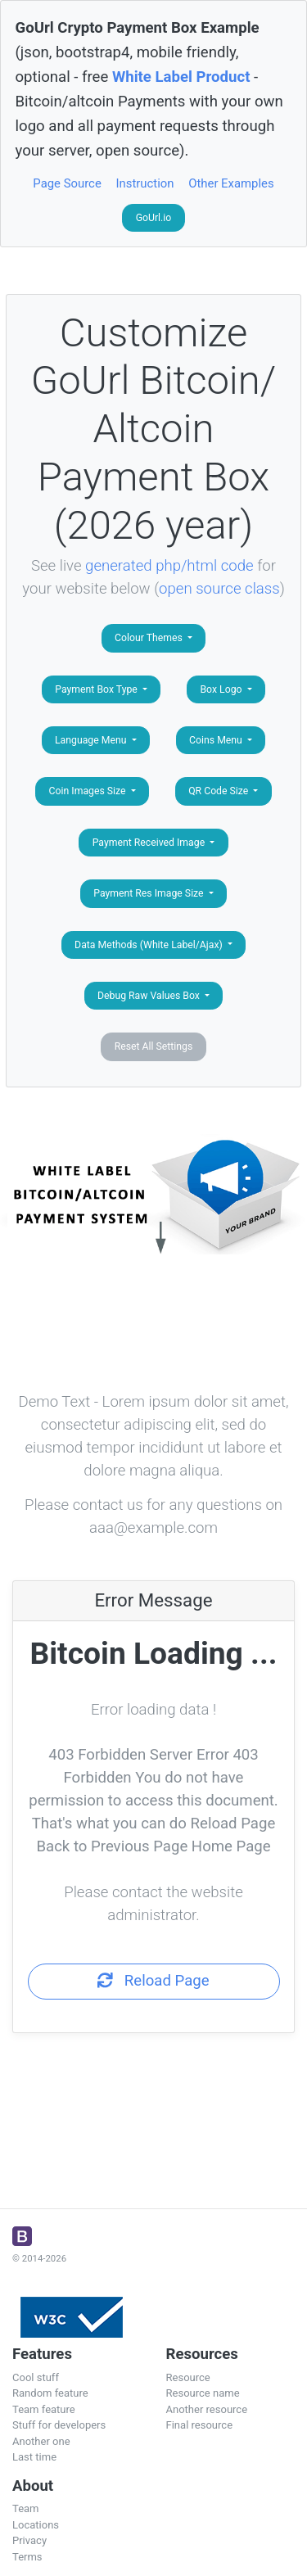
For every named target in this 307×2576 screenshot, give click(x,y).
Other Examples (230, 183)
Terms (27, 2557)
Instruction (144, 183)
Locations (35, 2525)
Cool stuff (35, 2377)
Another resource (207, 2409)
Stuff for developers (59, 2425)
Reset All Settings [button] (154, 1046)
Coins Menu (217, 740)
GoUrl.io (154, 218)
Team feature (43, 2409)
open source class (219, 589)
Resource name (203, 2393)
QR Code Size (219, 791)
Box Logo (222, 689)
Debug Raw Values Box (149, 995)
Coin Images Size (89, 791)
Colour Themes (150, 638)
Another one (41, 2441)
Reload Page (153, 1981)
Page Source (67, 183)
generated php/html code (169, 566)
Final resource (199, 2425)
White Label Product (181, 77)
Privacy (29, 2540)
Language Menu (92, 740)
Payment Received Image (150, 842)
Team (25, 2508)
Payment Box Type (97, 689)
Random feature (50, 2393)
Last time (34, 2457)
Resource (188, 2377)
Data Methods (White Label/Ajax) (149, 945)
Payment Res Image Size (149, 893)
